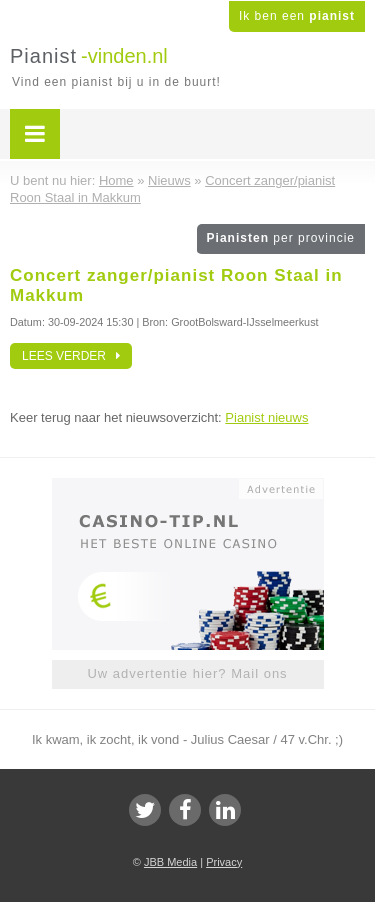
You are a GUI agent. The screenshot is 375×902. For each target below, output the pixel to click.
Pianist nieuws (266, 417)
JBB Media (170, 862)
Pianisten (281, 238)
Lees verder (71, 356)
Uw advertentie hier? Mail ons (187, 673)
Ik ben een (297, 16)
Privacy (224, 862)
